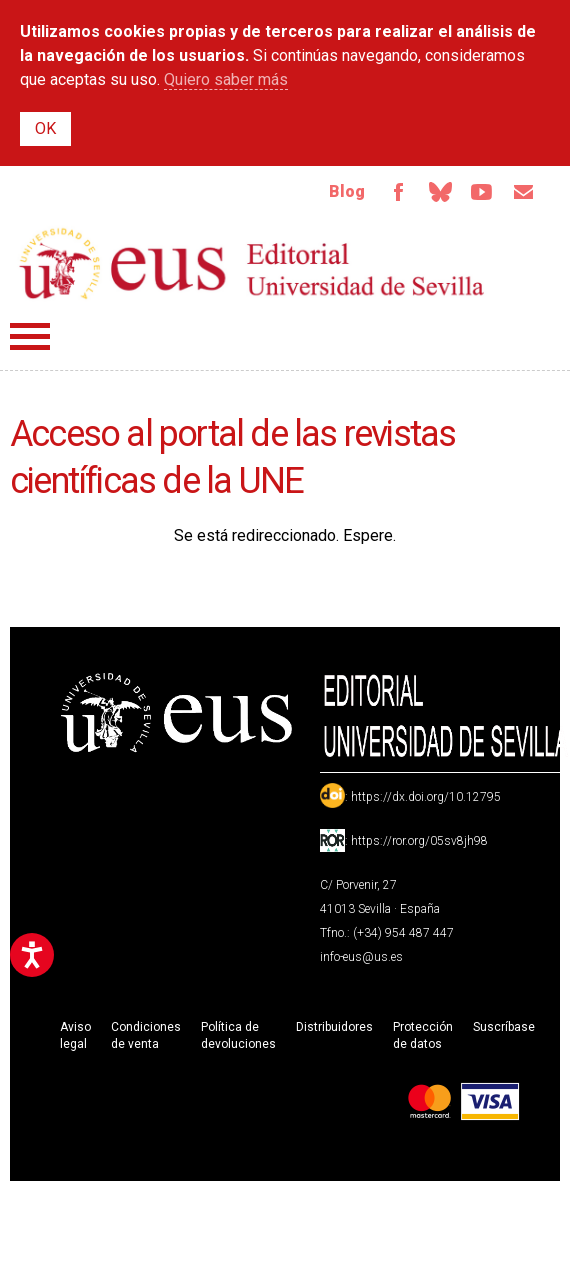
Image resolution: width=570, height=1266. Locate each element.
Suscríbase (504, 1027)
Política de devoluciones (238, 1035)
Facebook (398, 192)
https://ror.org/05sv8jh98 (419, 841)
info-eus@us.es (361, 957)
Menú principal (30, 336)
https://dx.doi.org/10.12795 (426, 797)
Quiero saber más (226, 79)
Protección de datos (423, 1035)
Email (524, 192)
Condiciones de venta (146, 1035)
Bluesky (440, 192)
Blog (347, 191)
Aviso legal (75, 1035)
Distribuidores (334, 1027)
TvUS (482, 192)
